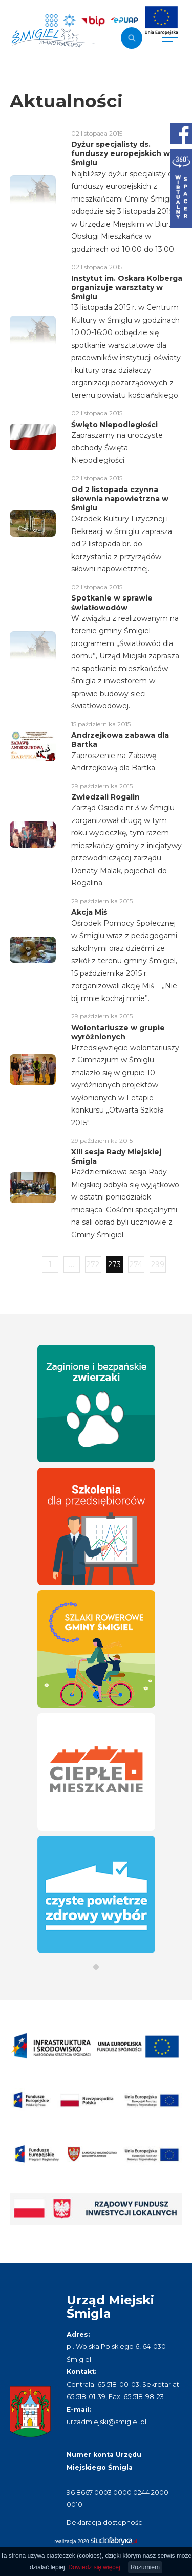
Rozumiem (145, 2567)
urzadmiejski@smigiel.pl (106, 2422)
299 (157, 1264)
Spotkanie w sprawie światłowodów (112, 602)
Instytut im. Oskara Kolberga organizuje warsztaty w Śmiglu (126, 287)
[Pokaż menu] (170, 38)
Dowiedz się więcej (94, 2567)
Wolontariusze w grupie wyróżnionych (118, 1032)
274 (136, 1264)
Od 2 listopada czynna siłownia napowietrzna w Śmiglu (119, 499)
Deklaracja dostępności (105, 2522)
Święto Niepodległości (114, 424)
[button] (96, 1967)
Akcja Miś (89, 912)
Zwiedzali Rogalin (105, 797)
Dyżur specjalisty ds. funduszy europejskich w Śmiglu (120, 153)
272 (93, 1264)
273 (114, 1264)
